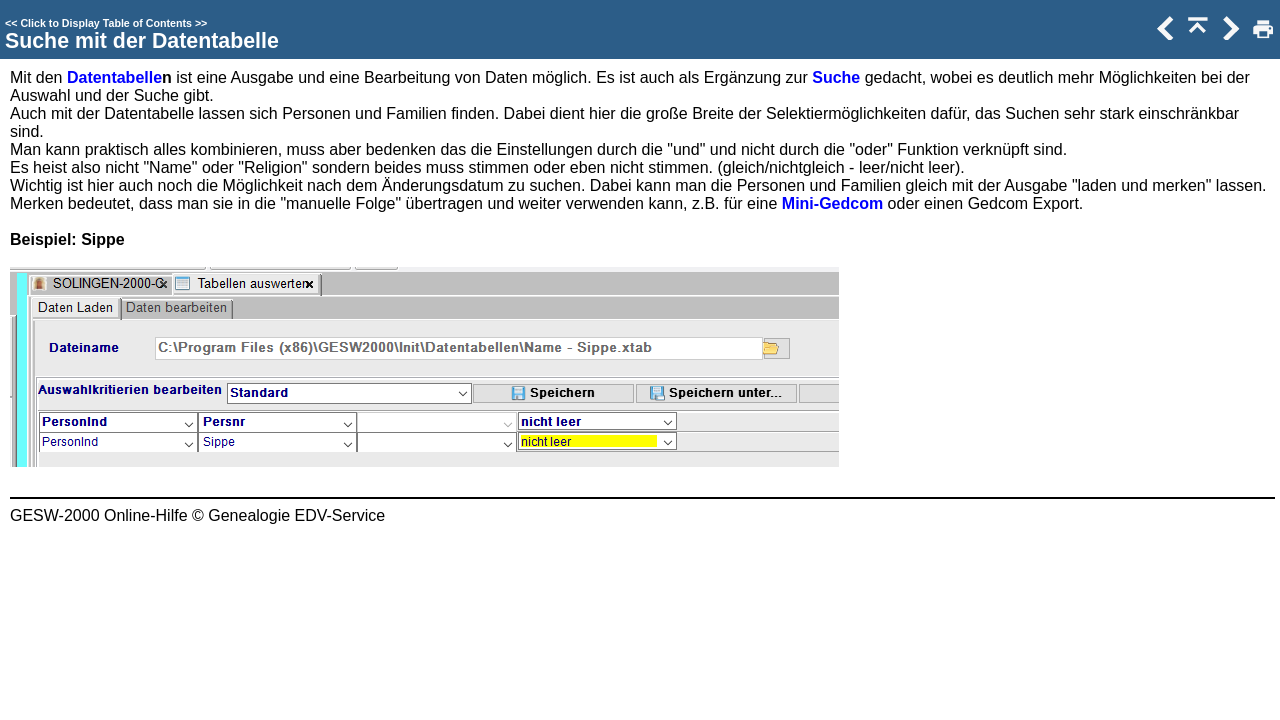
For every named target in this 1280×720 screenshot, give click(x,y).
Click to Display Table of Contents (106, 23)
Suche (836, 77)
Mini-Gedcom (832, 203)
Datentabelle (114, 77)
